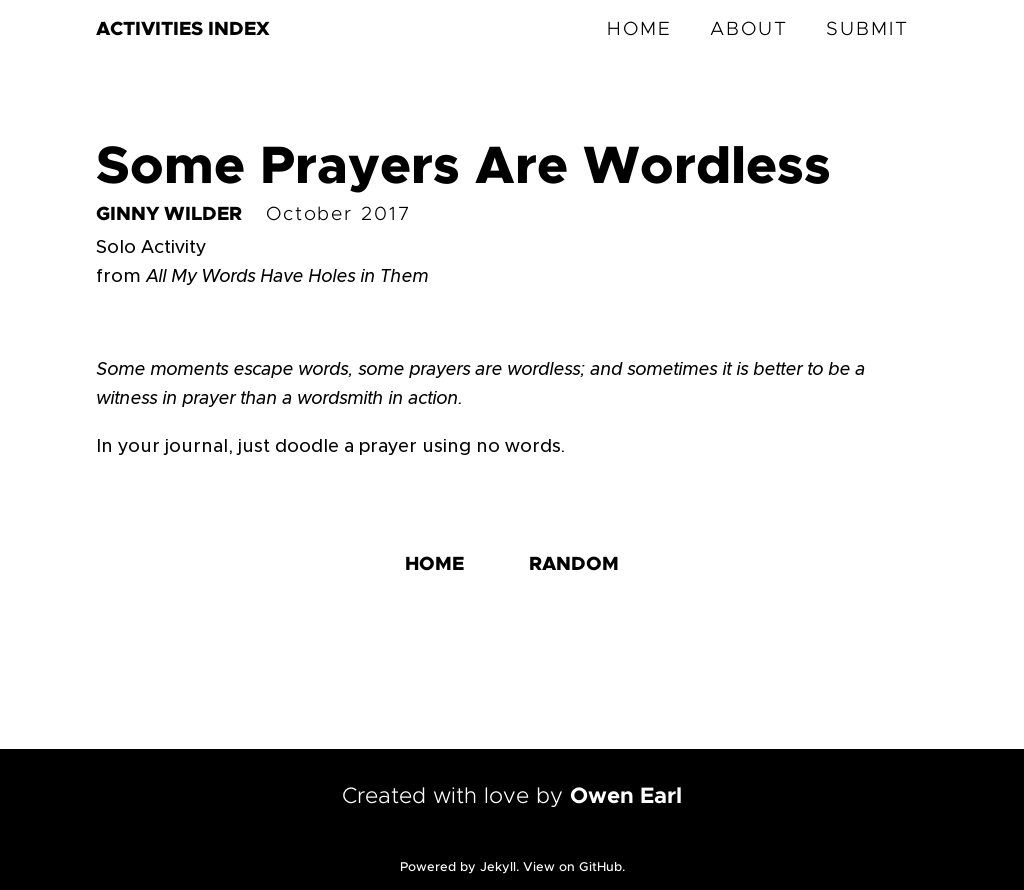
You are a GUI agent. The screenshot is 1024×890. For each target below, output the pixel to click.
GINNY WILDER (169, 214)
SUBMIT (867, 29)
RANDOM (574, 564)
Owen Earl (626, 796)
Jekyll (498, 867)
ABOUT (749, 29)
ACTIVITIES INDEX (183, 29)
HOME (639, 29)
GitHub (600, 867)
